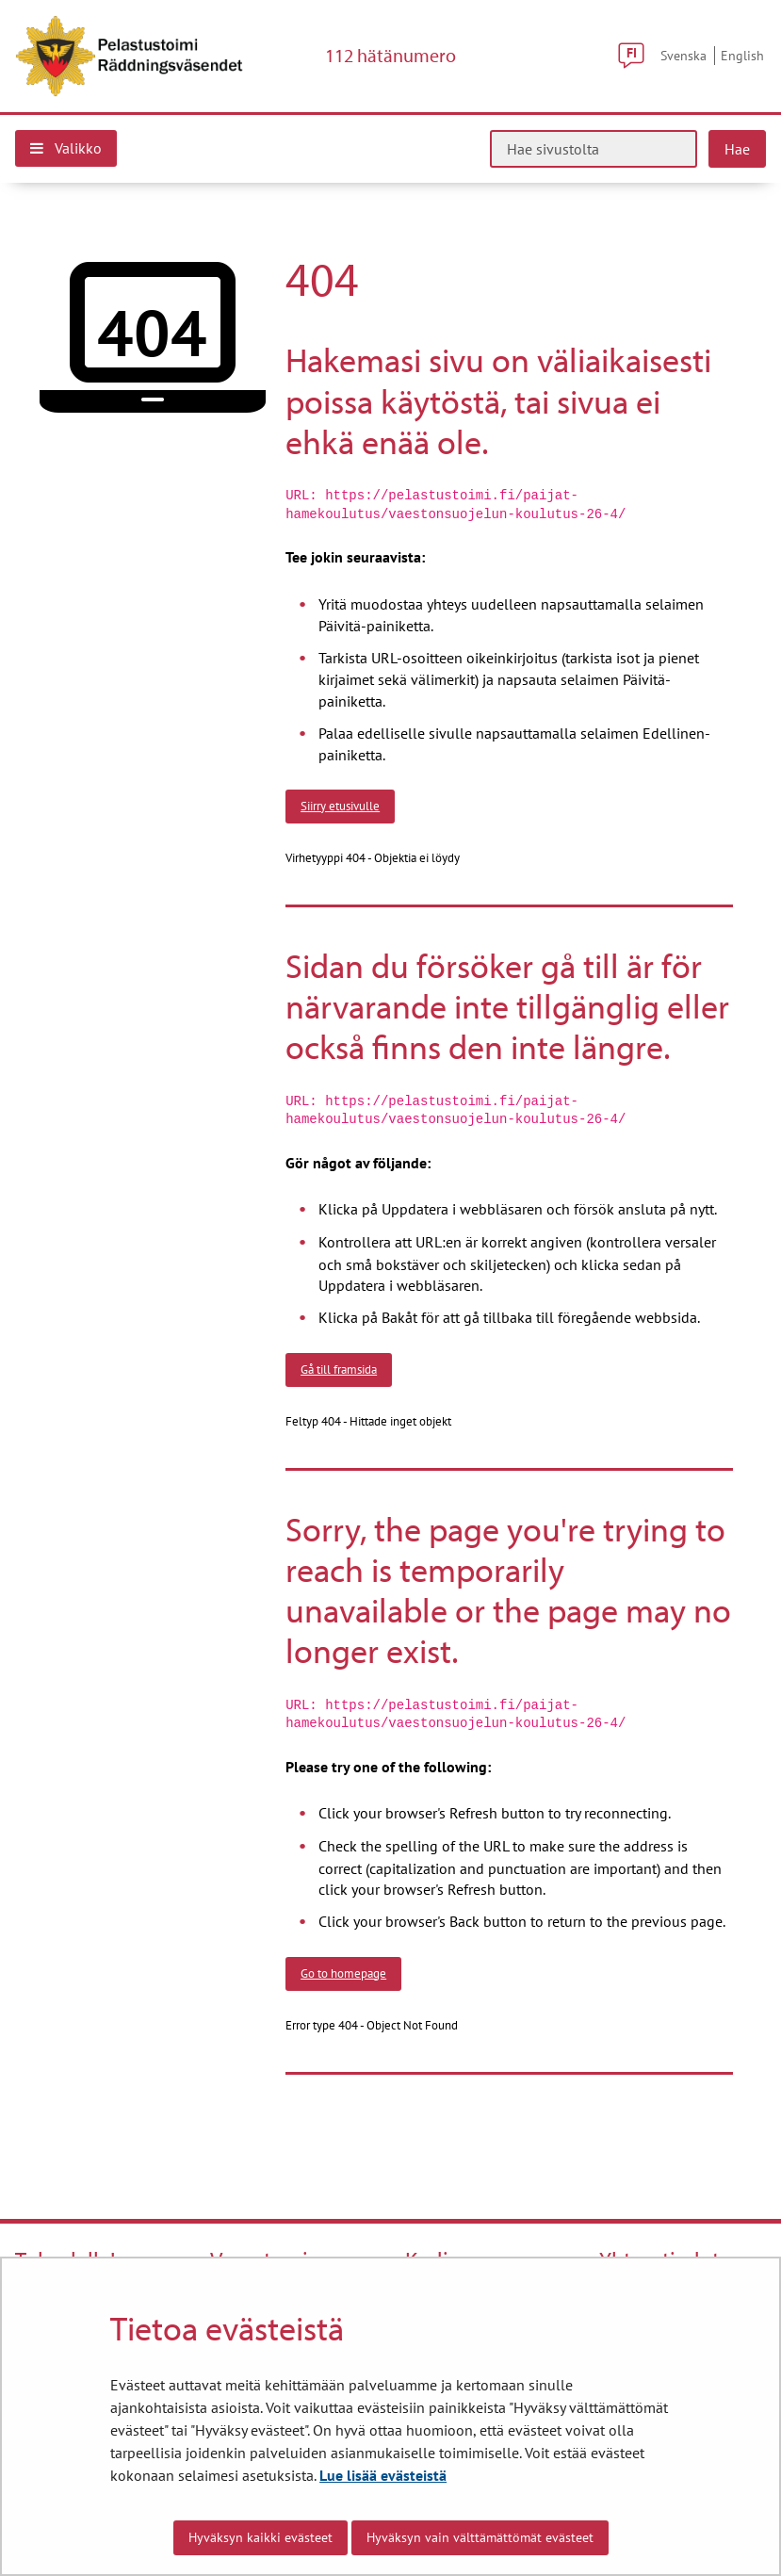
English (742, 55)
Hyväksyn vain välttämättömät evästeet (480, 2537)
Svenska (683, 55)
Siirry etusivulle (340, 805)
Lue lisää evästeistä (383, 2475)
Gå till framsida (339, 1369)
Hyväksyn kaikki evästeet (260, 2537)
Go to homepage (343, 1973)
